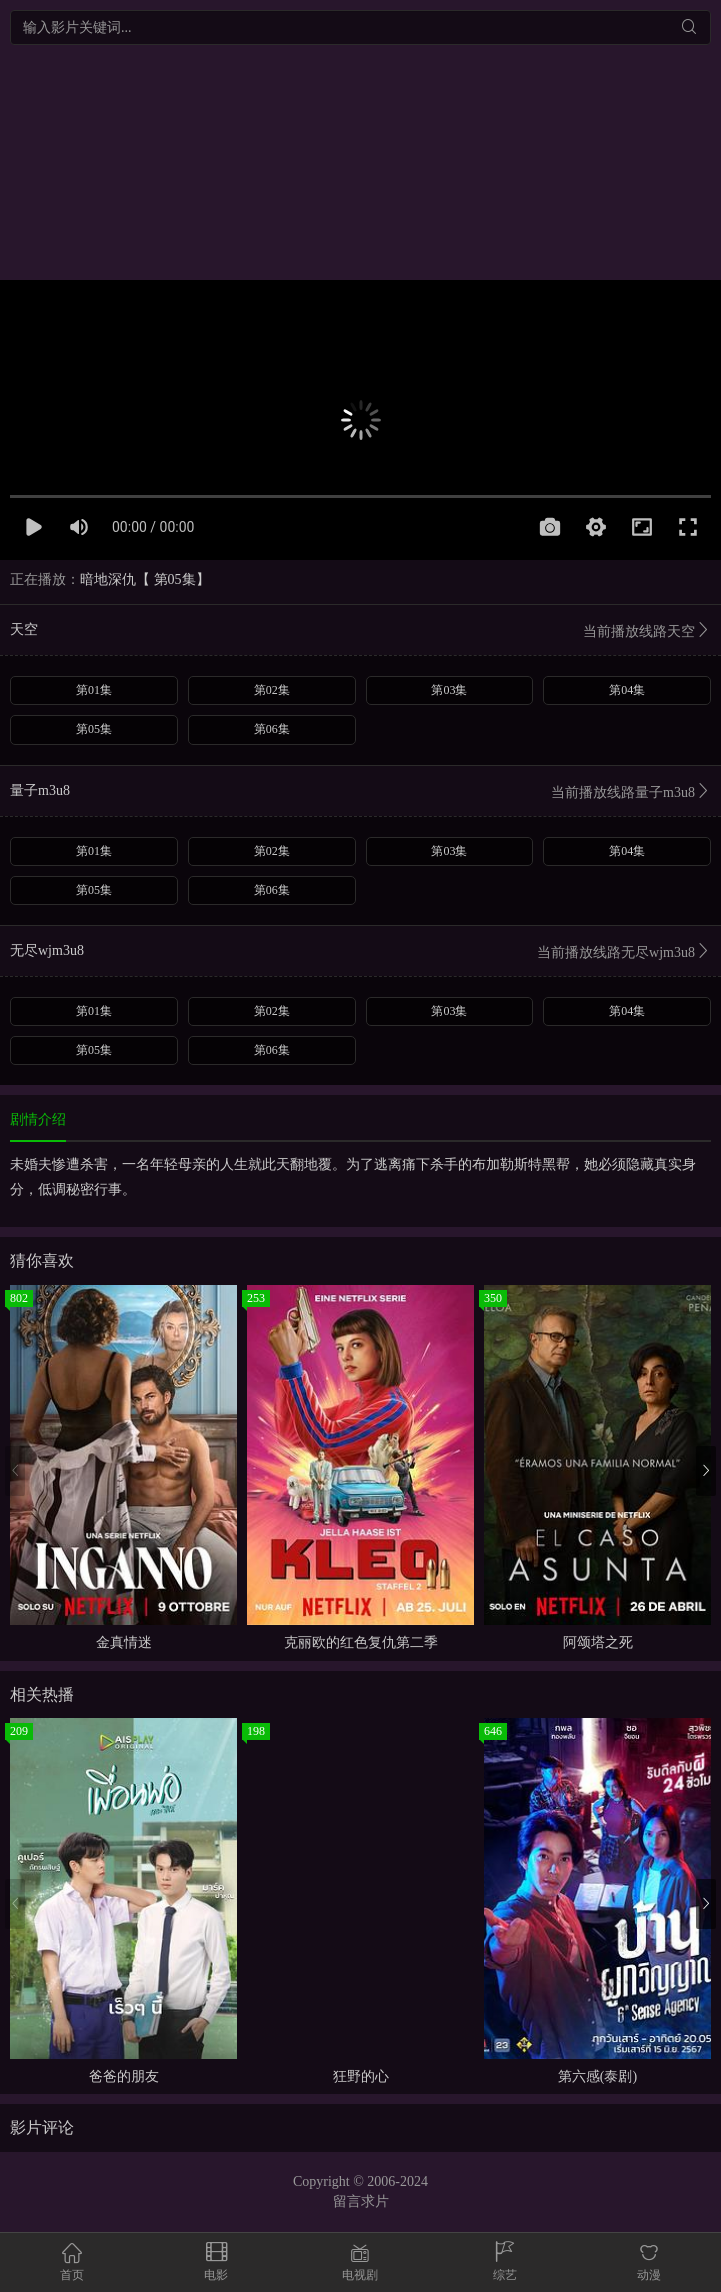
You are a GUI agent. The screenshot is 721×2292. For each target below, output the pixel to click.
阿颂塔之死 (598, 1642)
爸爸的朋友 (124, 2076)
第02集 (272, 690)
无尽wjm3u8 (360, 952)
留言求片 (361, 2201)
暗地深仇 (108, 579)
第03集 (449, 690)
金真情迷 (124, 1642)
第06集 (272, 729)
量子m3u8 (360, 792)
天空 (360, 631)
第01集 (94, 690)
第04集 (627, 690)
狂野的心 (361, 2076)
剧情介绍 (38, 1119)
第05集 (94, 729)
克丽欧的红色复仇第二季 (361, 1642)
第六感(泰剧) (597, 2076)
